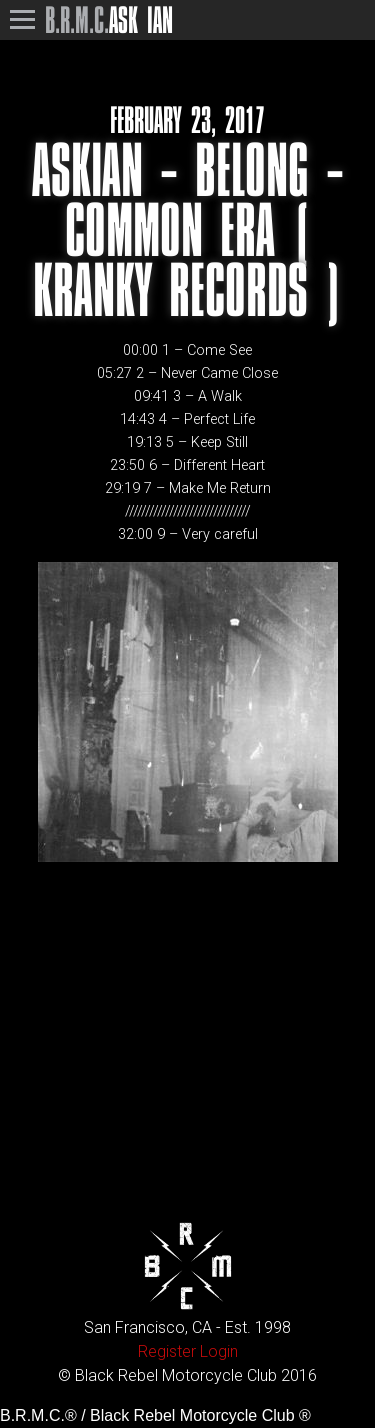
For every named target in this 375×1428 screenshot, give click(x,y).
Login (219, 1351)
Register (167, 1351)
